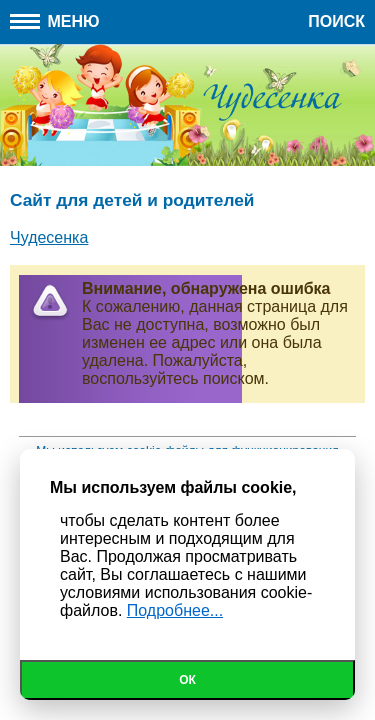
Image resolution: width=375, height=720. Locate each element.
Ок (187, 680)
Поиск (336, 21)
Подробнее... (175, 610)
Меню (55, 21)
